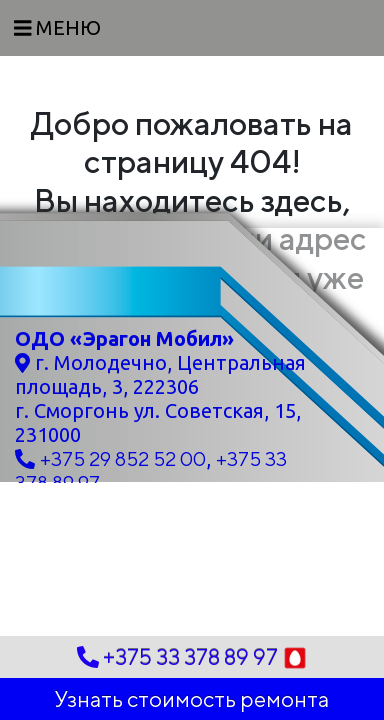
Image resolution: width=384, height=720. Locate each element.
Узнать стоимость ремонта (192, 699)
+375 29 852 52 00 (123, 458)
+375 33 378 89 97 (192, 657)
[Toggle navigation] (57, 28)
